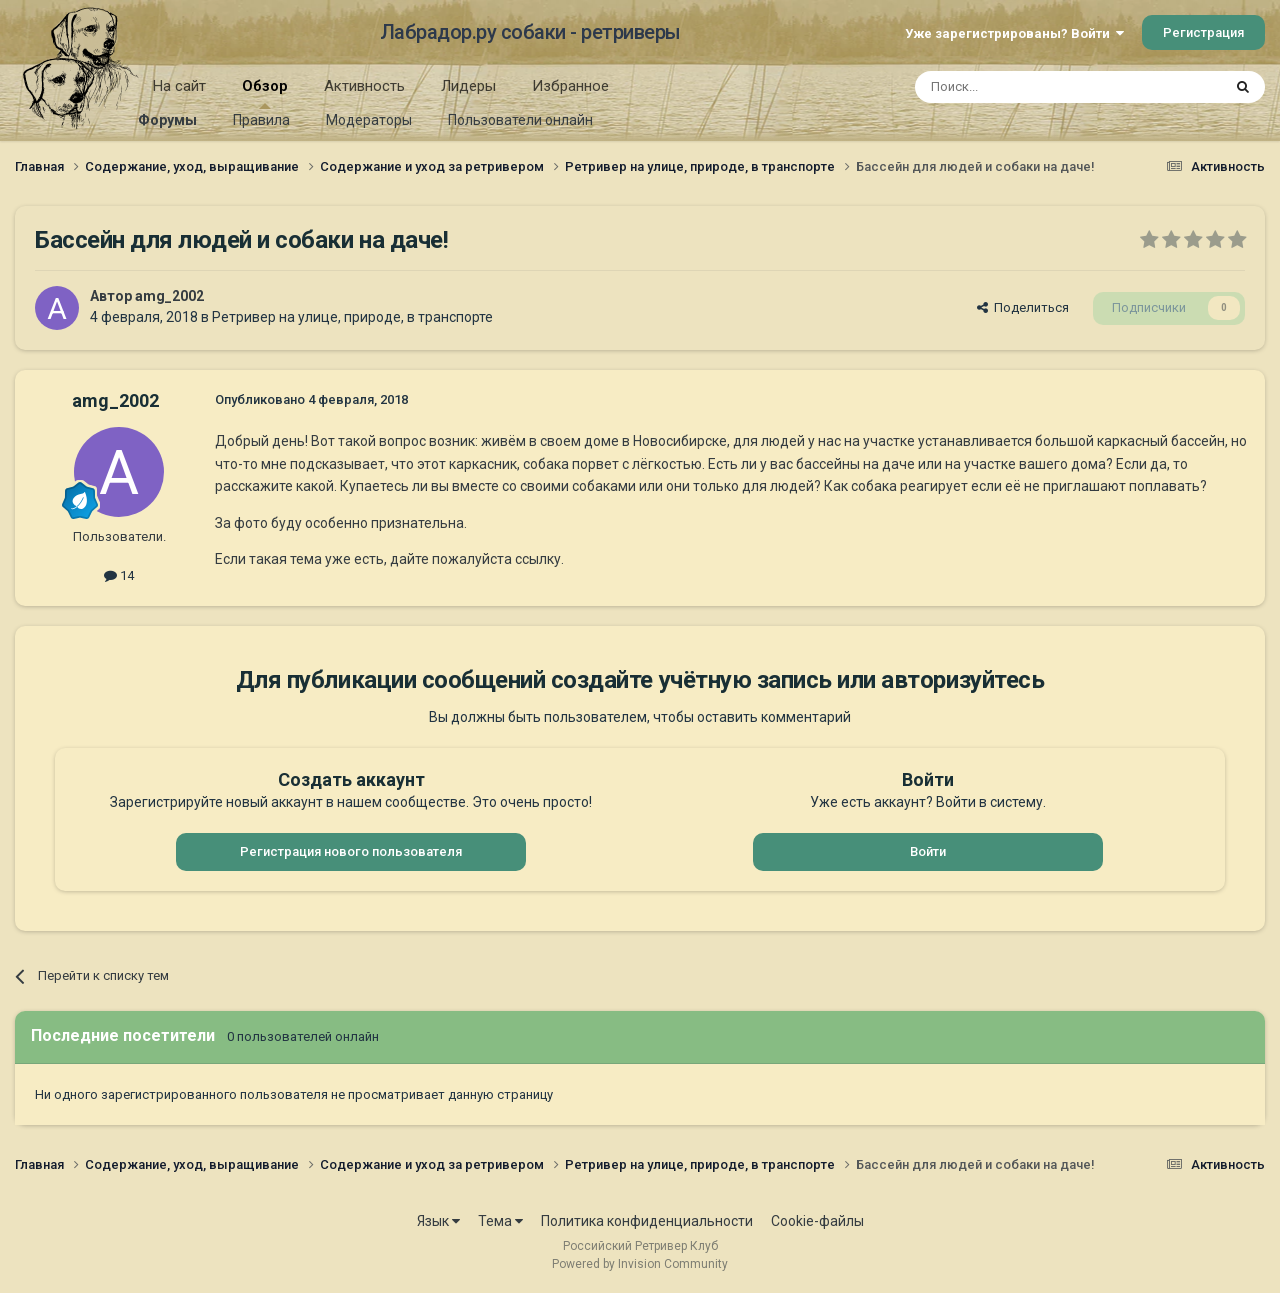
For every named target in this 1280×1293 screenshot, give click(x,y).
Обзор (265, 93)
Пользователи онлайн (520, 120)
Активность (364, 86)
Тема (500, 1221)
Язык (438, 1221)
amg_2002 (169, 296)
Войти (928, 851)
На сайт (179, 86)
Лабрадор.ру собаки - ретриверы (530, 32)
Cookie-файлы (817, 1221)
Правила (261, 120)
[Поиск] (1022, 87)
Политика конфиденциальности (647, 1221)
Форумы (167, 120)
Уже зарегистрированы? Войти (1014, 33)
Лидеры (468, 86)
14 (119, 575)
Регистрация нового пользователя (351, 851)
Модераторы (369, 120)
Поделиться (1023, 307)
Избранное (570, 86)
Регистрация (1203, 32)
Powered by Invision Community (640, 1264)
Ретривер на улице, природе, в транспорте (352, 317)
